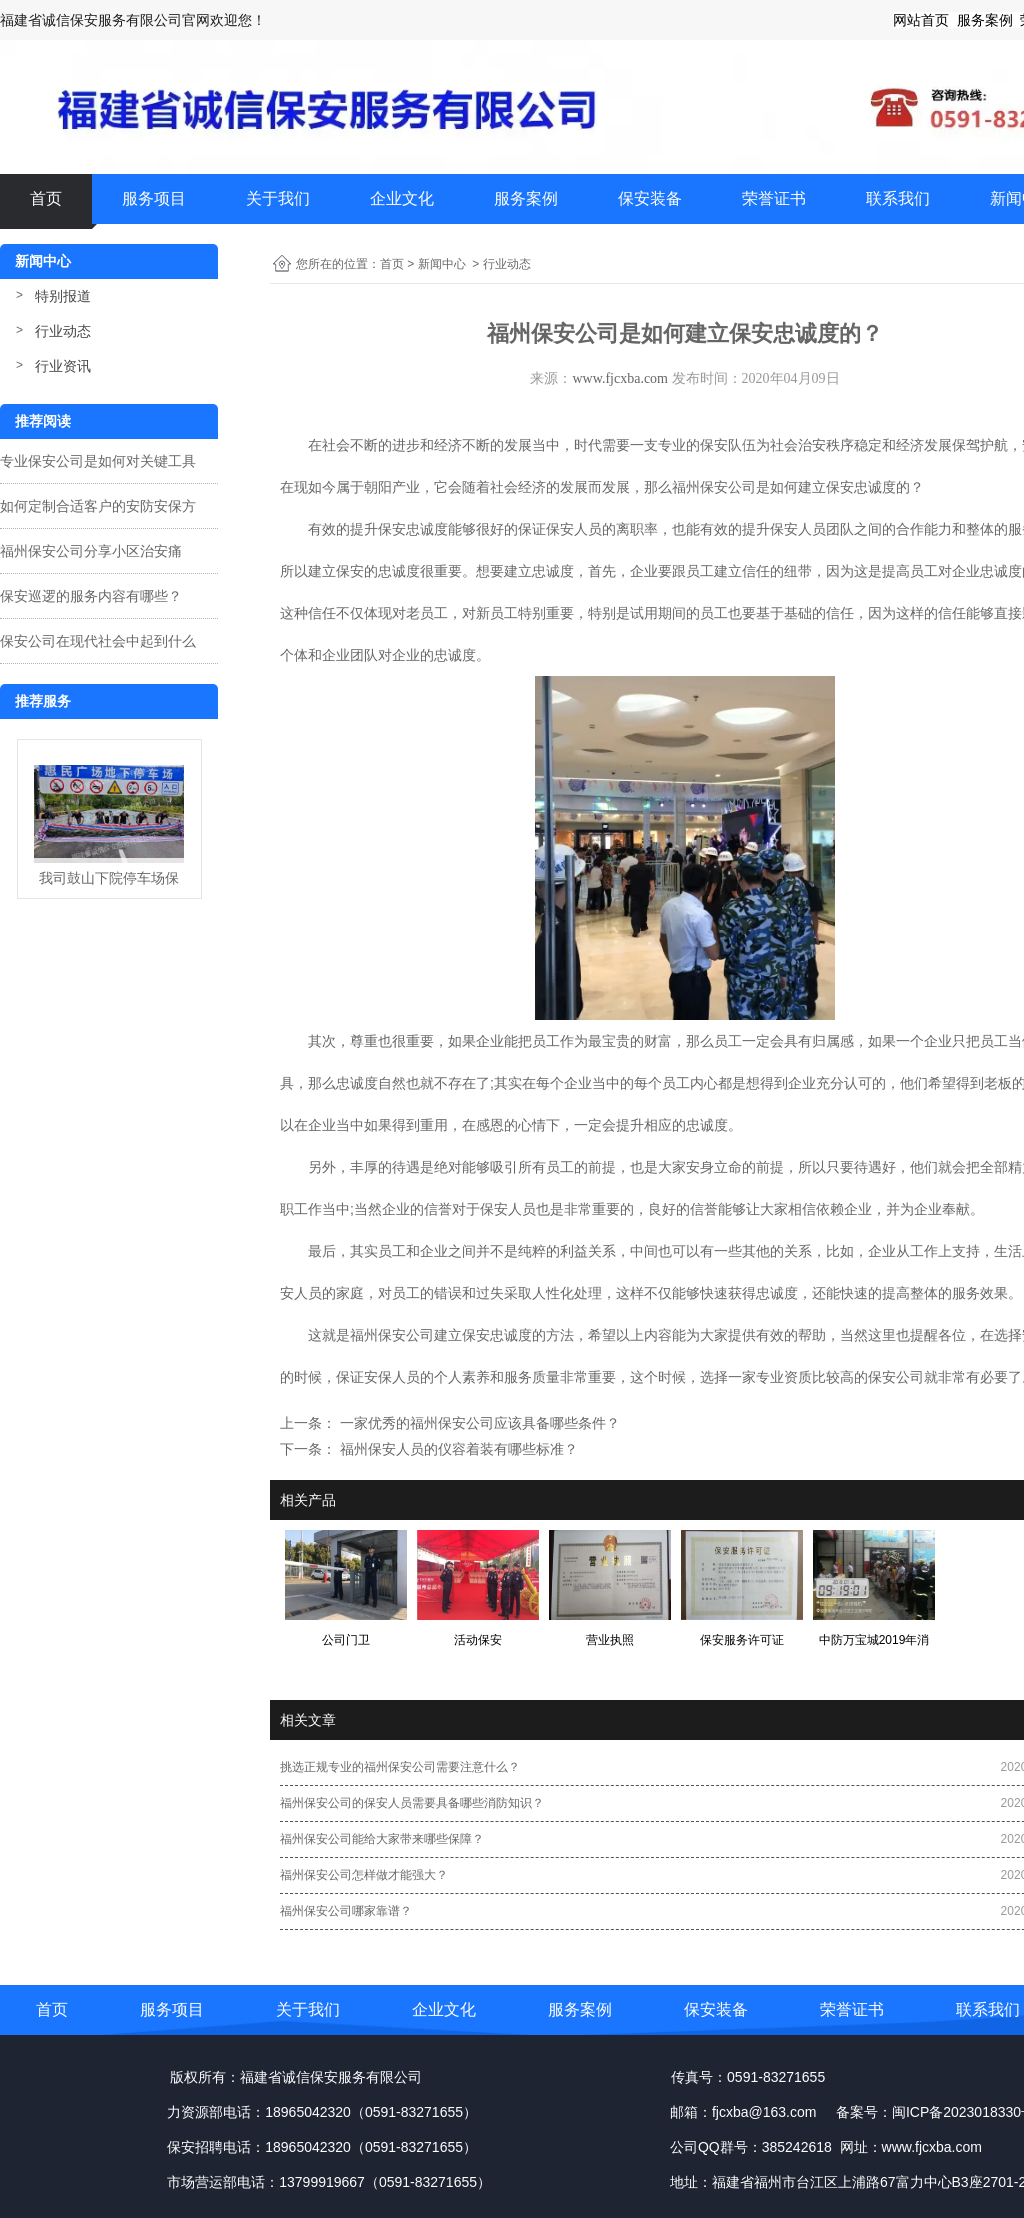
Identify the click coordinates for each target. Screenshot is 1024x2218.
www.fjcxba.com (620, 378)
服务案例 (526, 198)
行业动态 (63, 331)
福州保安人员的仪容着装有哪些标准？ (457, 1449)
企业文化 (402, 198)
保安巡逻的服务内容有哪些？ (91, 596)
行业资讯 (63, 366)
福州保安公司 (392, 1335)
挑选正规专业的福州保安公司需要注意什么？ (400, 1767)
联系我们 (898, 198)
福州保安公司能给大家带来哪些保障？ (382, 1839)
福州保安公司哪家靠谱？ (346, 1911)
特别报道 (63, 296)
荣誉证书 (774, 198)
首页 (46, 198)
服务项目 (154, 198)
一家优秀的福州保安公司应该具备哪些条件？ (478, 1423)
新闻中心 (442, 264)
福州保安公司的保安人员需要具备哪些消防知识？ (412, 1803)
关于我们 (278, 198)
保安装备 (650, 198)
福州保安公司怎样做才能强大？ (364, 1875)
